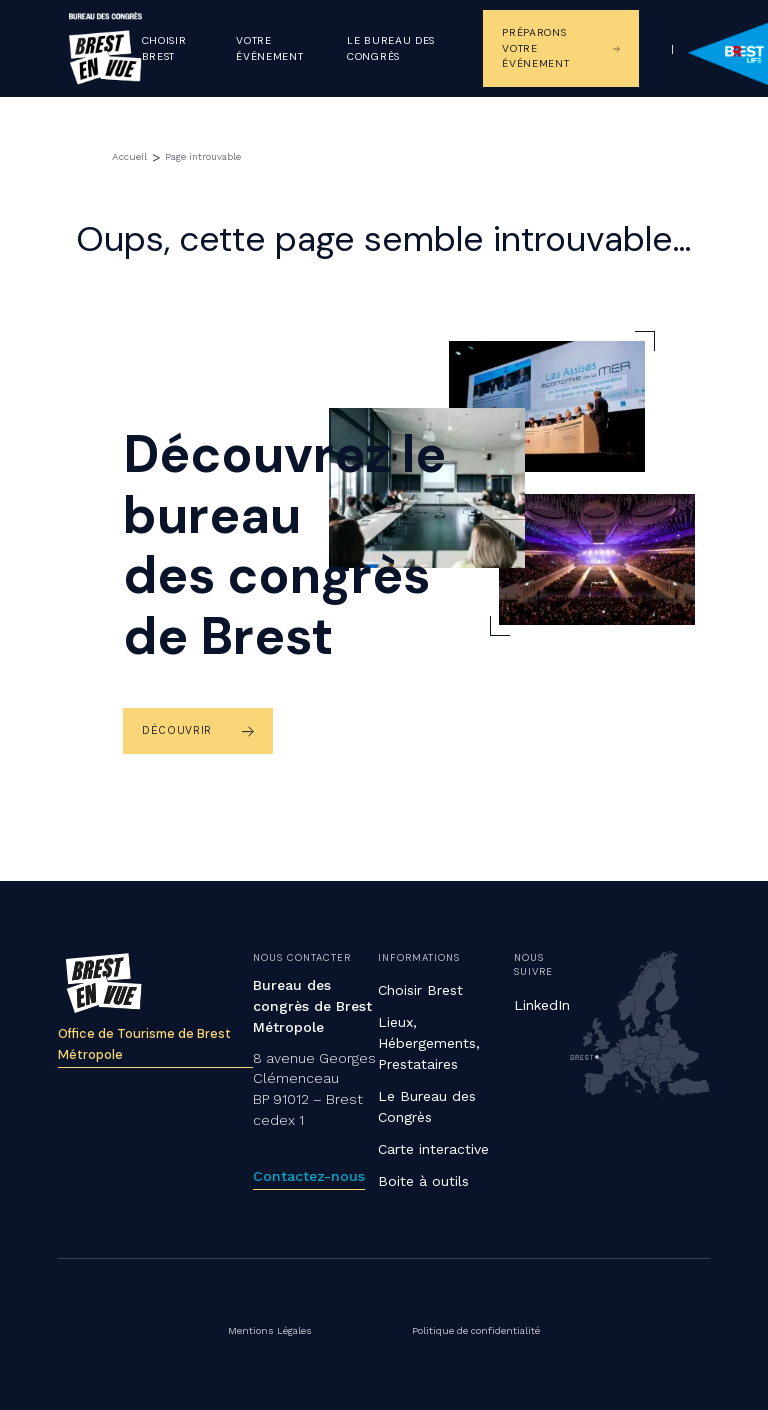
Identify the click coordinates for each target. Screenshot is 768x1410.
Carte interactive (433, 1149)
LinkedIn (542, 1005)
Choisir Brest (164, 48)
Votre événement (269, 48)
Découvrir (176, 730)
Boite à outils (423, 1181)
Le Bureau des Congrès (427, 1106)
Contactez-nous (309, 1176)
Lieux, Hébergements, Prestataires (429, 1043)
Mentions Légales (272, 1330)
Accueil (128, 156)
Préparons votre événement (535, 48)
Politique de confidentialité (475, 1330)
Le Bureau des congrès (391, 48)
